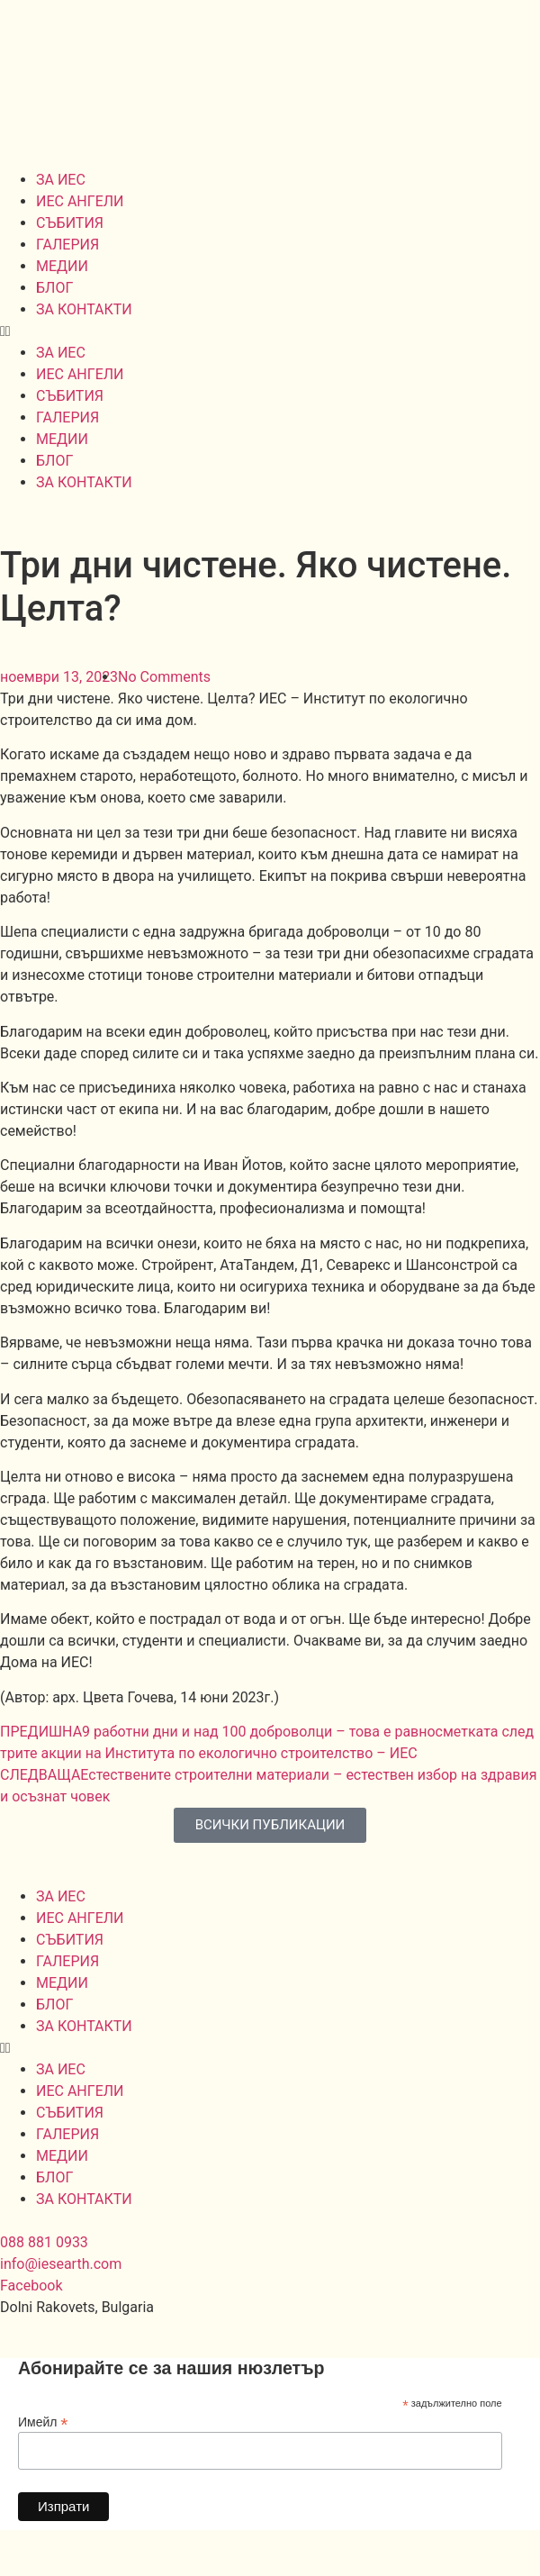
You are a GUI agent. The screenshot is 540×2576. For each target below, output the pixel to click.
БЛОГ (54, 287)
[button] (270, 331)
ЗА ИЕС (61, 179)
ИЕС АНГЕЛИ (79, 201)
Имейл (43, 2421)
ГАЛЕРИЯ (67, 244)
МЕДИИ (62, 266)
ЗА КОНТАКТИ (84, 309)
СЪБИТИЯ (70, 222)
